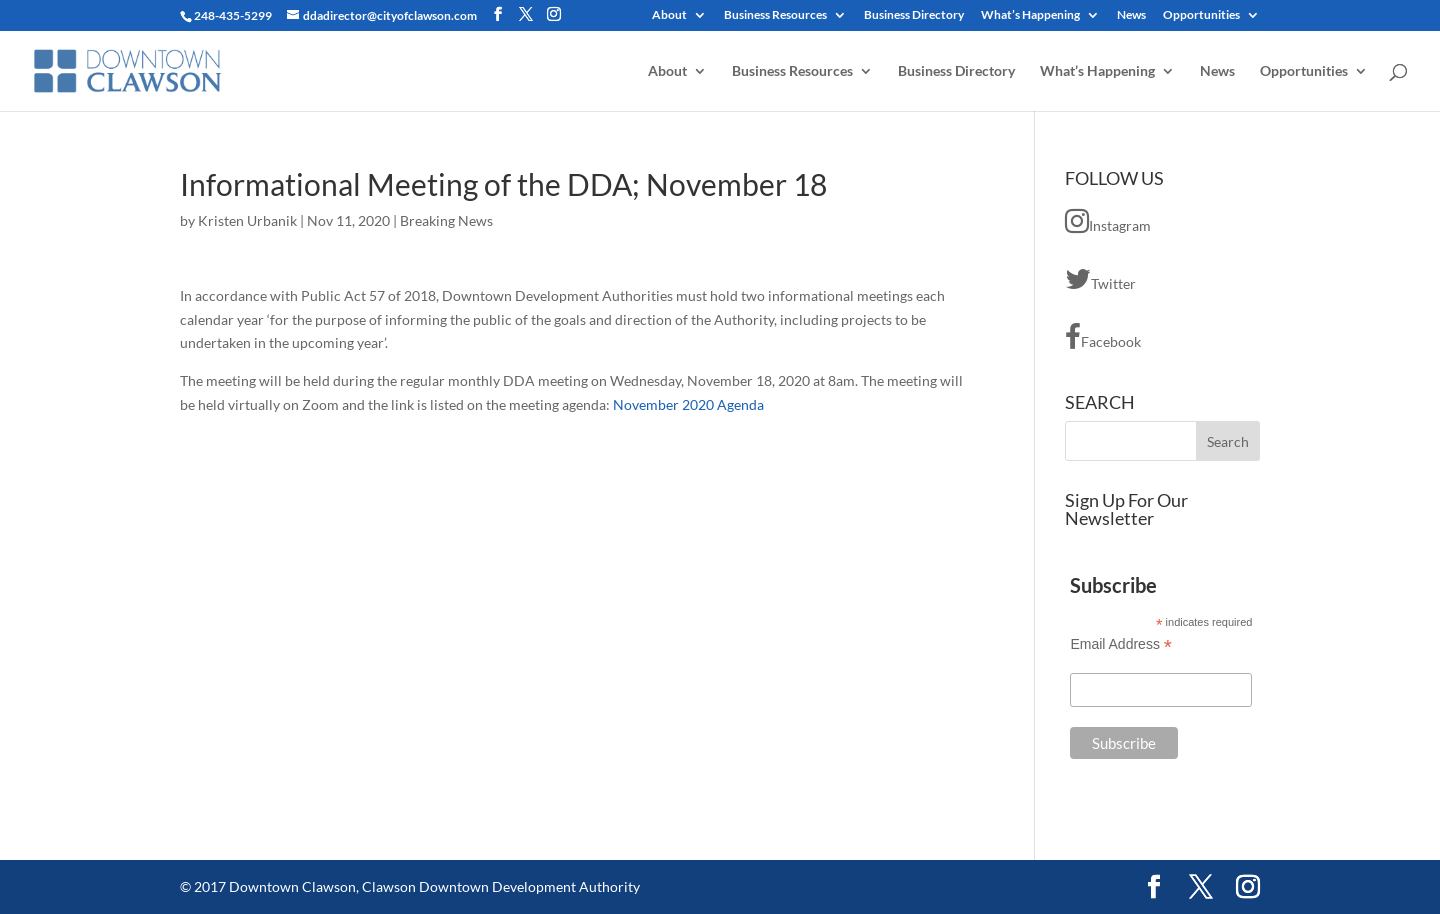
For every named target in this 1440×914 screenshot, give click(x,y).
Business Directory (914, 15)
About (669, 15)
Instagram (1108, 221)
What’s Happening (1030, 15)
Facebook (1103, 337)
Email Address (1121, 644)
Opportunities (1201, 15)
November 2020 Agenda (688, 404)
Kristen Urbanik (247, 220)
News (1131, 15)
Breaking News (446, 220)
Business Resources (775, 15)
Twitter (1100, 279)
